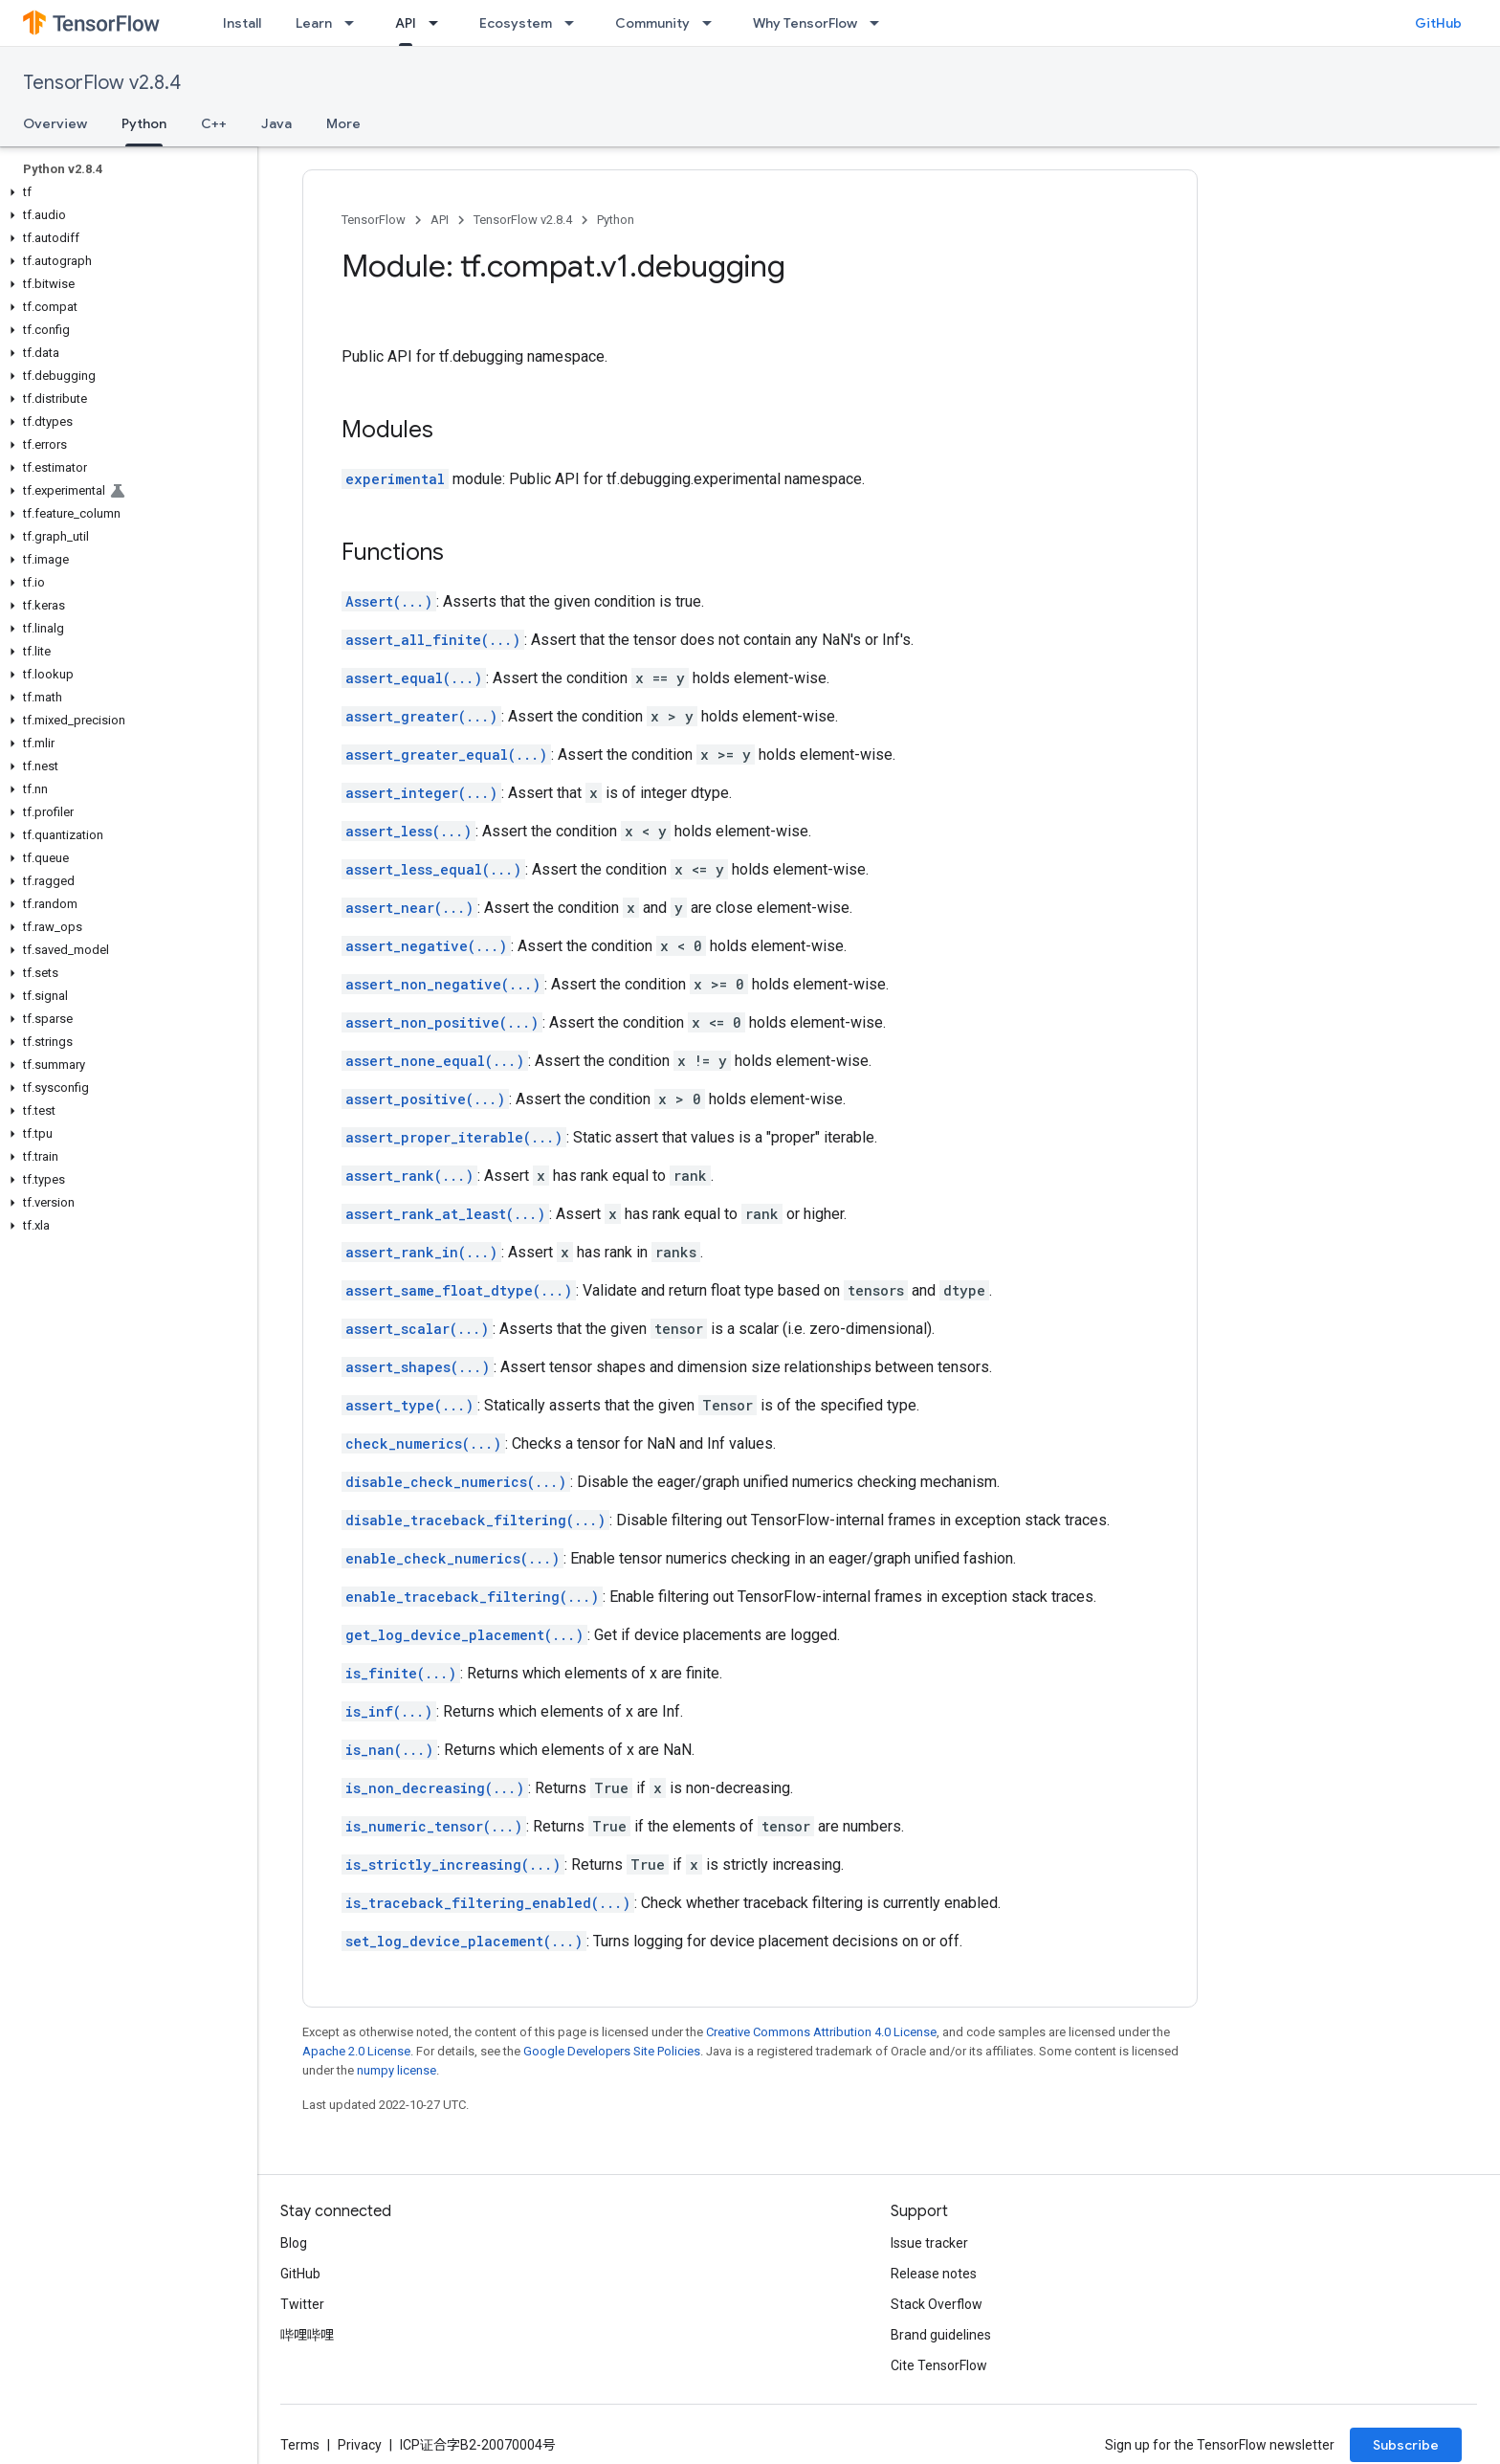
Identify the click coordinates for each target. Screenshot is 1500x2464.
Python (615, 219)
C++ (214, 123)
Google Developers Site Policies (611, 2051)
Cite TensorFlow (939, 2365)
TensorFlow (374, 219)
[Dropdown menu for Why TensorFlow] (880, 23)
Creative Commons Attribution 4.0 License (821, 2032)
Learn (314, 23)
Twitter (302, 2304)
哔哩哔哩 (307, 2334)
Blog (293, 2243)
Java (276, 123)
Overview (55, 123)
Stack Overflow (936, 2304)
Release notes (934, 2273)
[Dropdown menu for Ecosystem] (575, 23)
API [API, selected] (405, 23)
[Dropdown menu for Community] (713, 23)
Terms (300, 2445)
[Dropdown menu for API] (439, 23)
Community (652, 23)
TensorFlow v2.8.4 (102, 83)
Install (242, 23)
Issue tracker (929, 2243)
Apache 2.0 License (356, 2051)
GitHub (1438, 23)
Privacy (360, 2445)
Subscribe (1406, 2444)
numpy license (396, 2070)
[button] (125, 192)
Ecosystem (515, 23)
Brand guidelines (941, 2334)
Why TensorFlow (805, 23)
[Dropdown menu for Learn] (355, 23)
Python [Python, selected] (143, 123)
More (343, 123)
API (439, 219)
